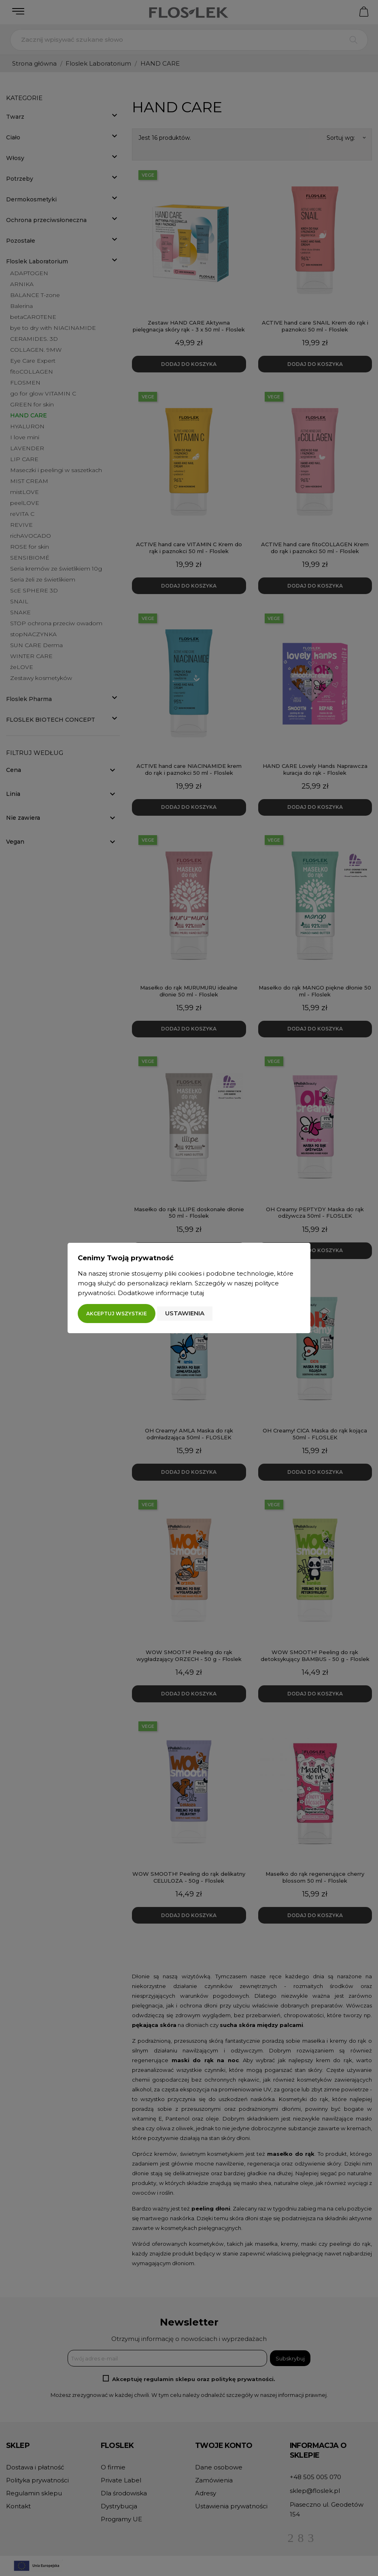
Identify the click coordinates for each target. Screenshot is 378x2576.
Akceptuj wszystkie (116, 1313)
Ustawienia (184, 1313)
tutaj (197, 1293)
